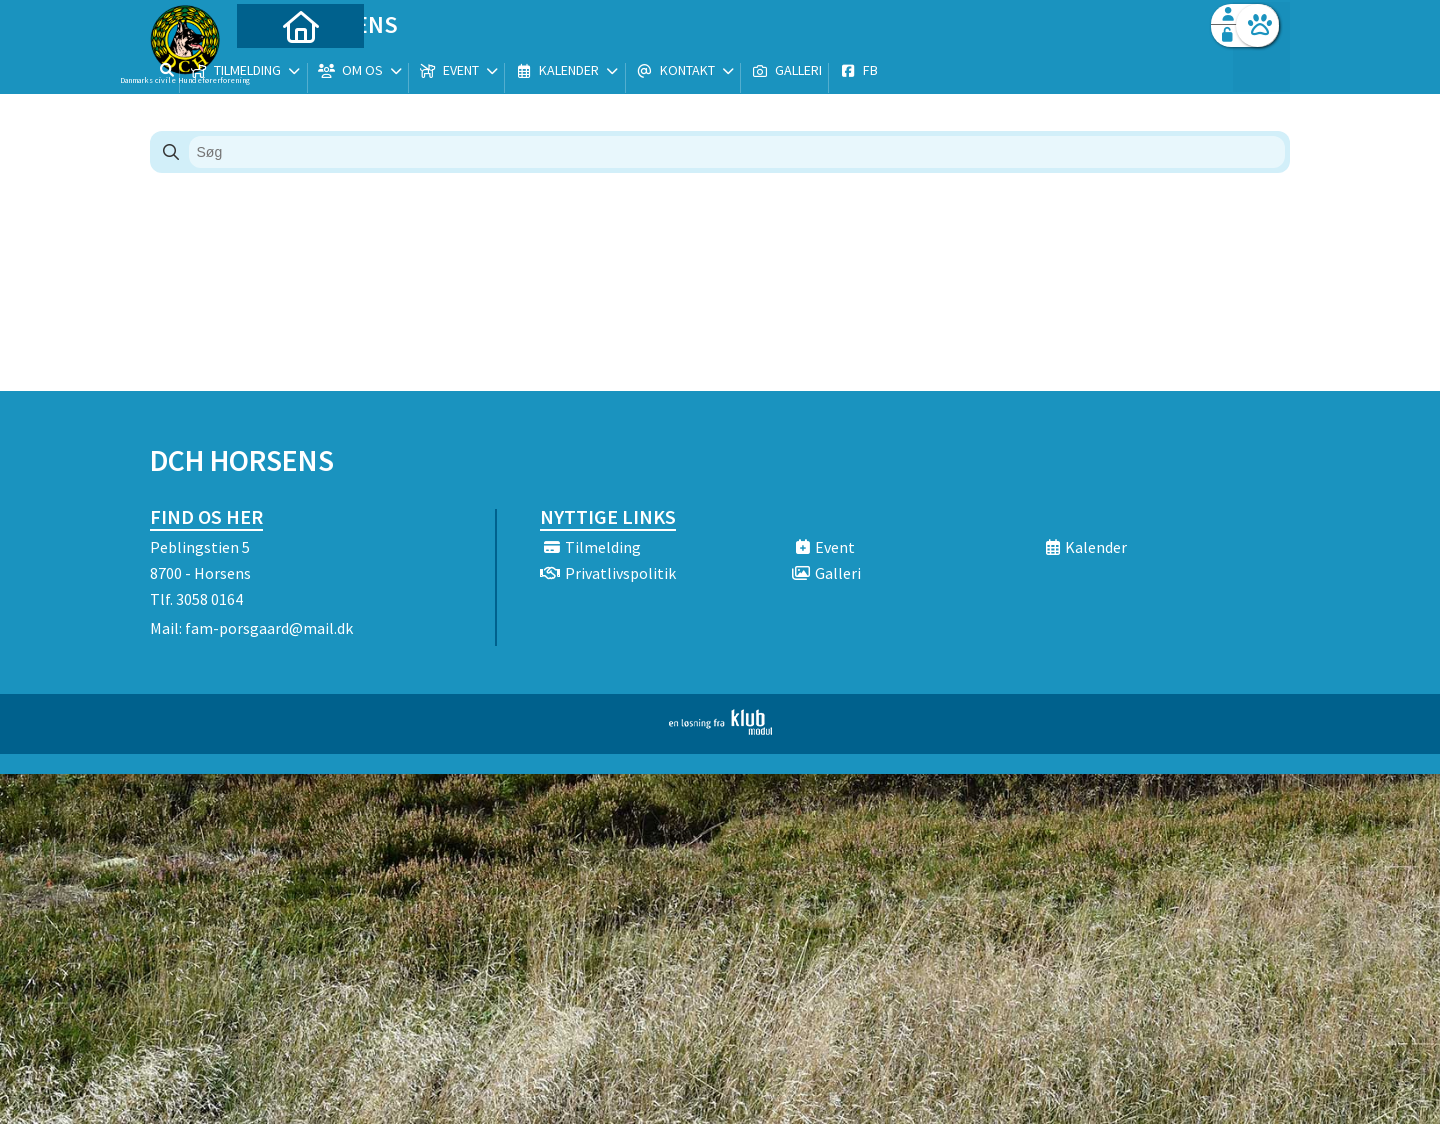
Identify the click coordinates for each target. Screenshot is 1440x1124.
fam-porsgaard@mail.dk (269, 628)
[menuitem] (275, 67)
